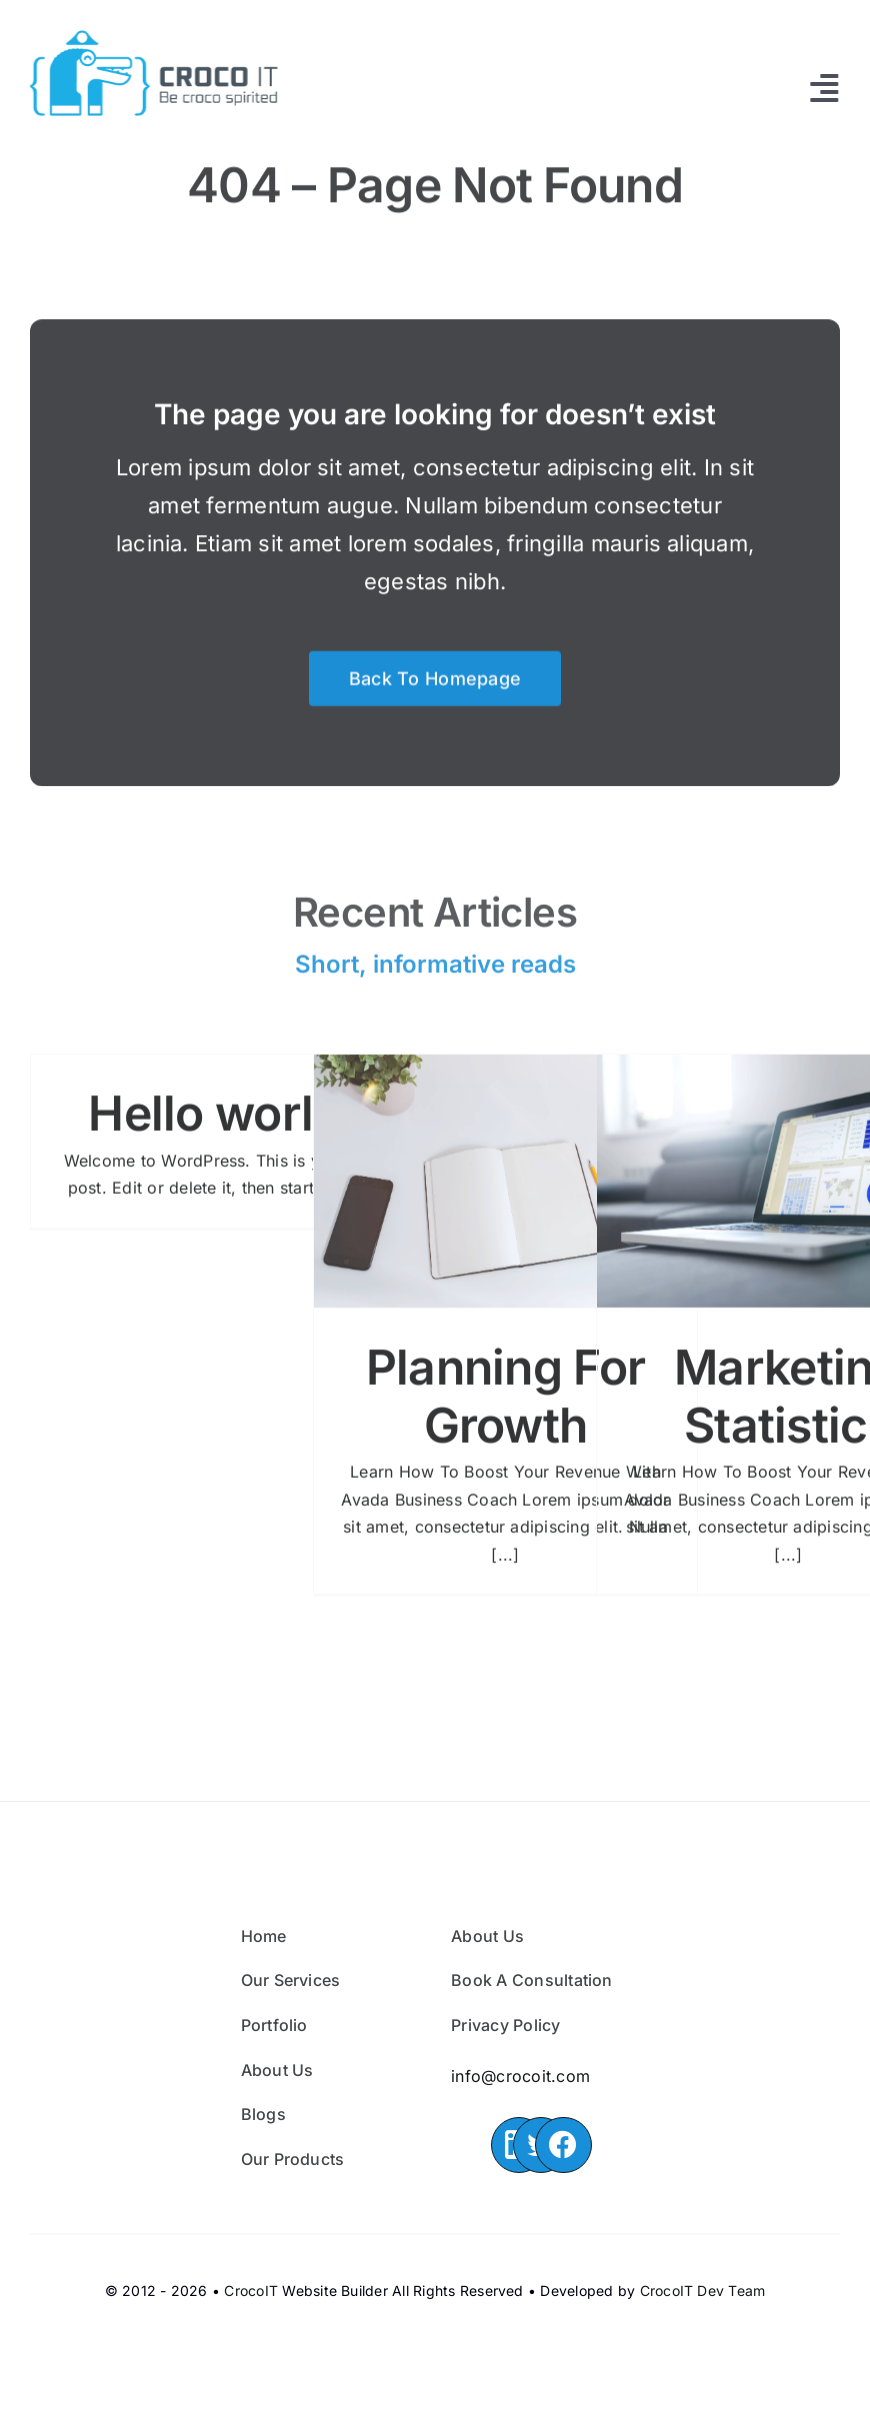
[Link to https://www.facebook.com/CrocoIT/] (563, 2145)
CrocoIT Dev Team (703, 2290)
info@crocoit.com (520, 2076)
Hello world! (222, 1122)
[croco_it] (150, 38)
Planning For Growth (505, 1405)
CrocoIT (251, 2290)
